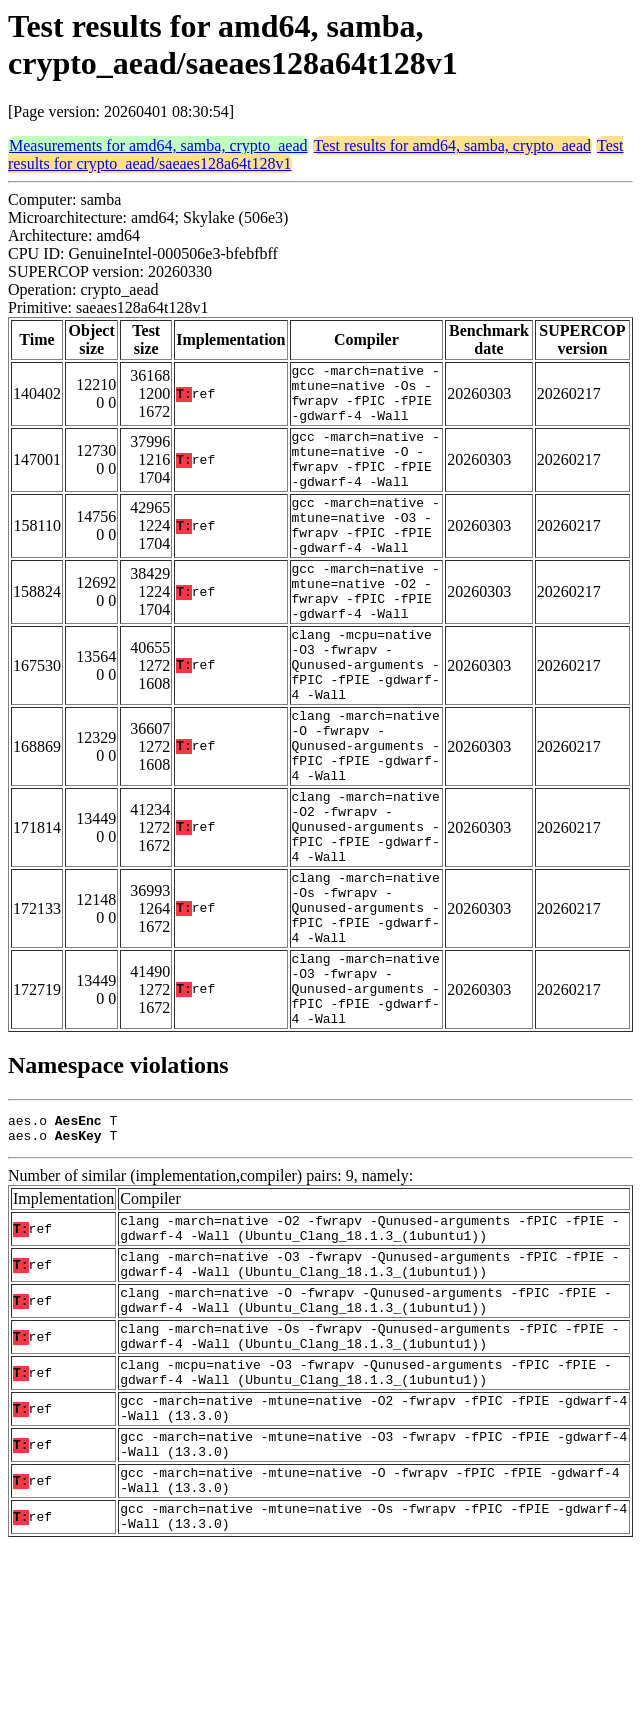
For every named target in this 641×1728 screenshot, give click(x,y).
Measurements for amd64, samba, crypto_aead (158, 145)
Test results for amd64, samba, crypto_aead (452, 145)
